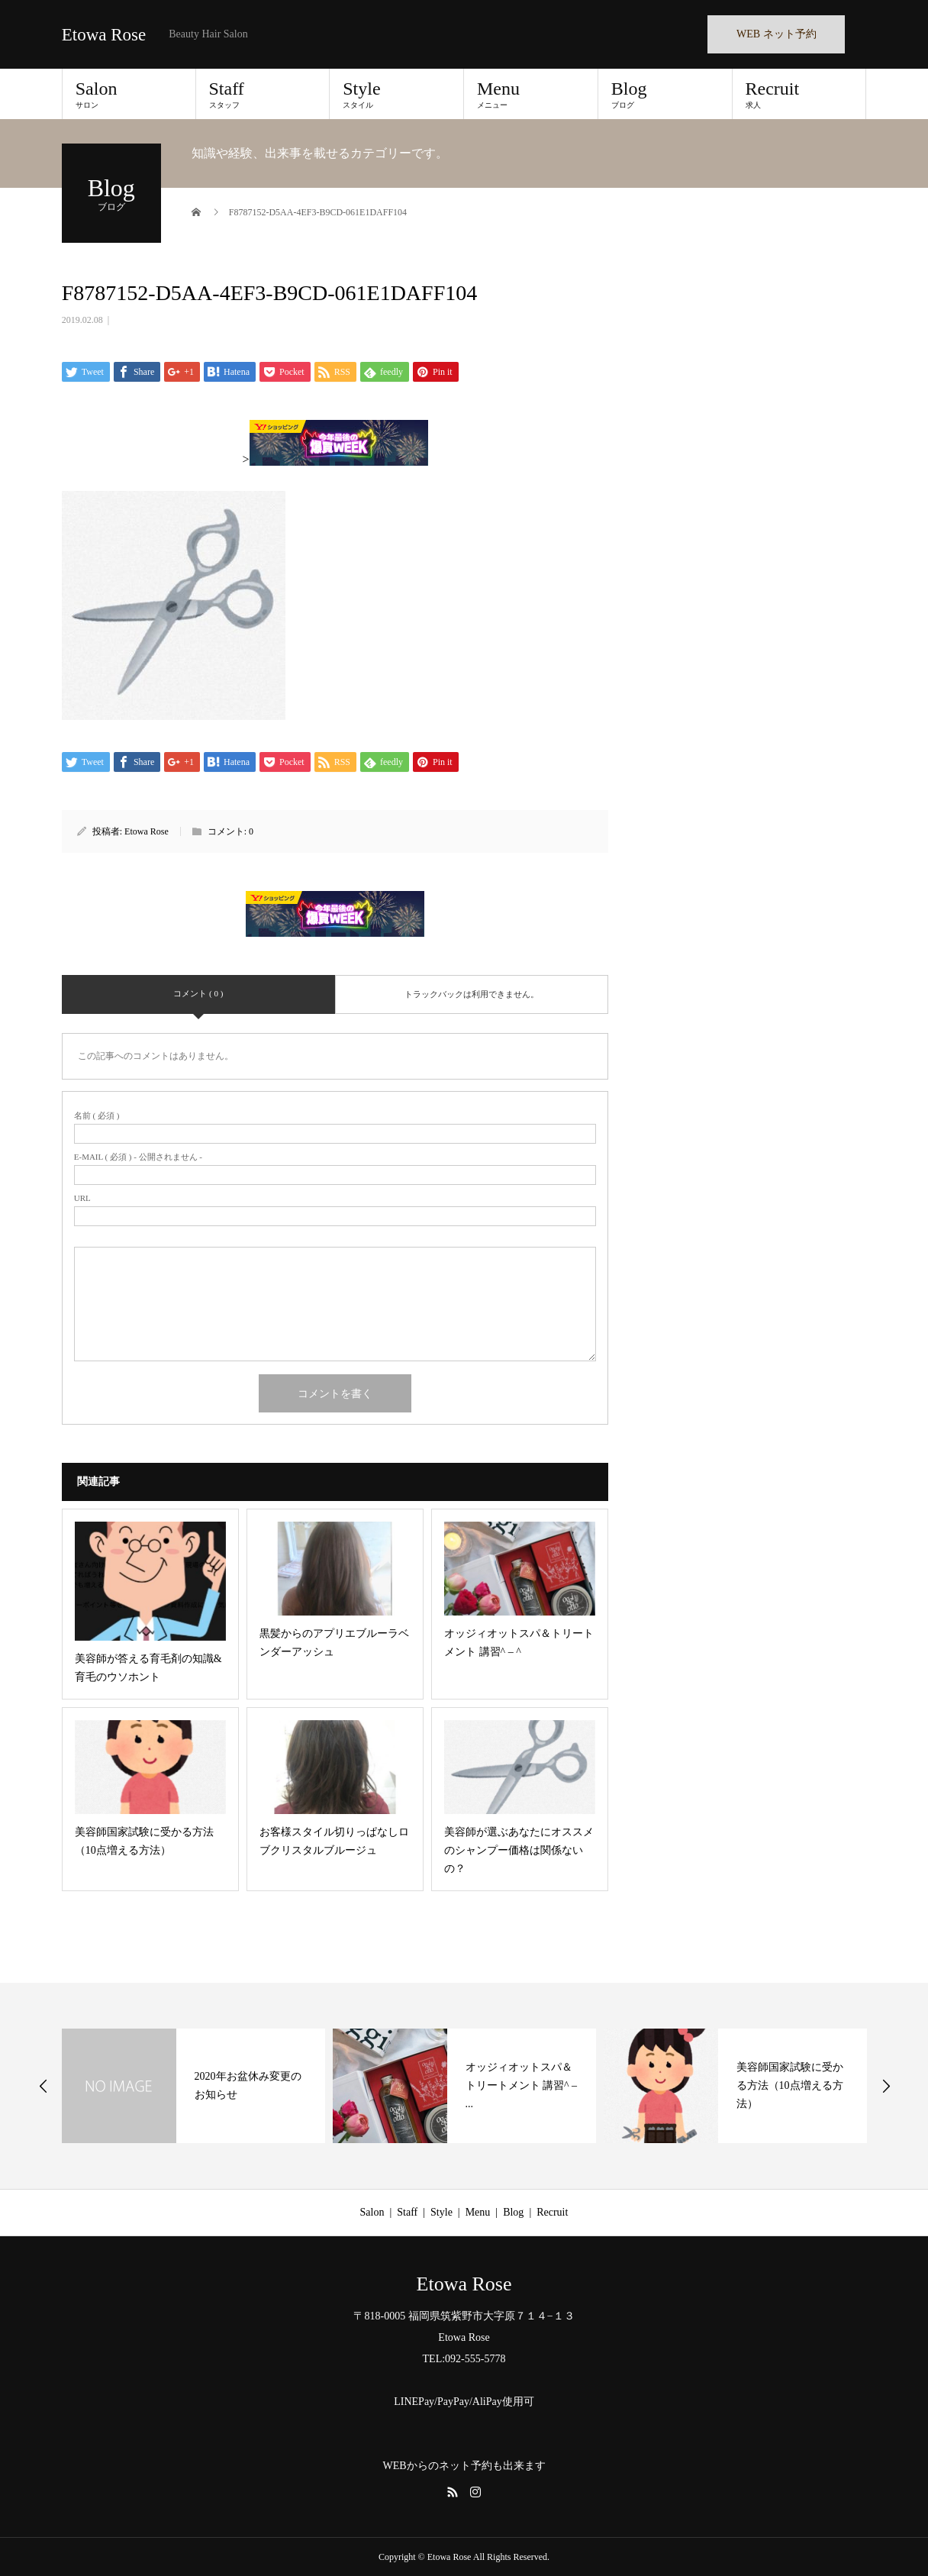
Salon (129, 94)
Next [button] (886, 2085)
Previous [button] (43, 2085)
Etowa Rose (104, 35)
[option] (193, 2086)
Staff (263, 94)
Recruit (799, 94)
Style (396, 94)
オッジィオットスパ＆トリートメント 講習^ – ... (522, 2085)
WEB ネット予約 (776, 34)
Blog (665, 94)
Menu (531, 94)
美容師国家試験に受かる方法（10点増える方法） (789, 2085)
